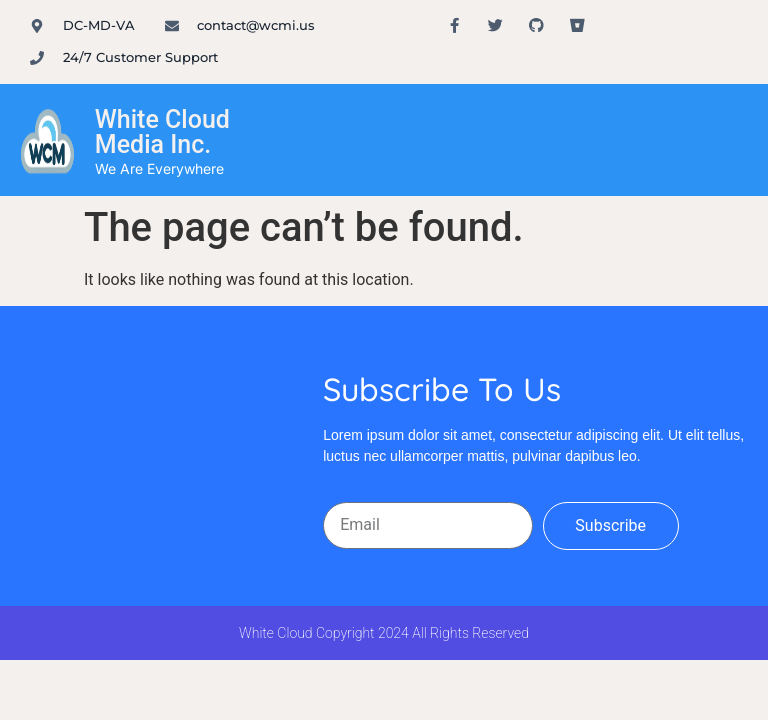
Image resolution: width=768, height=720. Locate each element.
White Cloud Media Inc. (162, 132)
